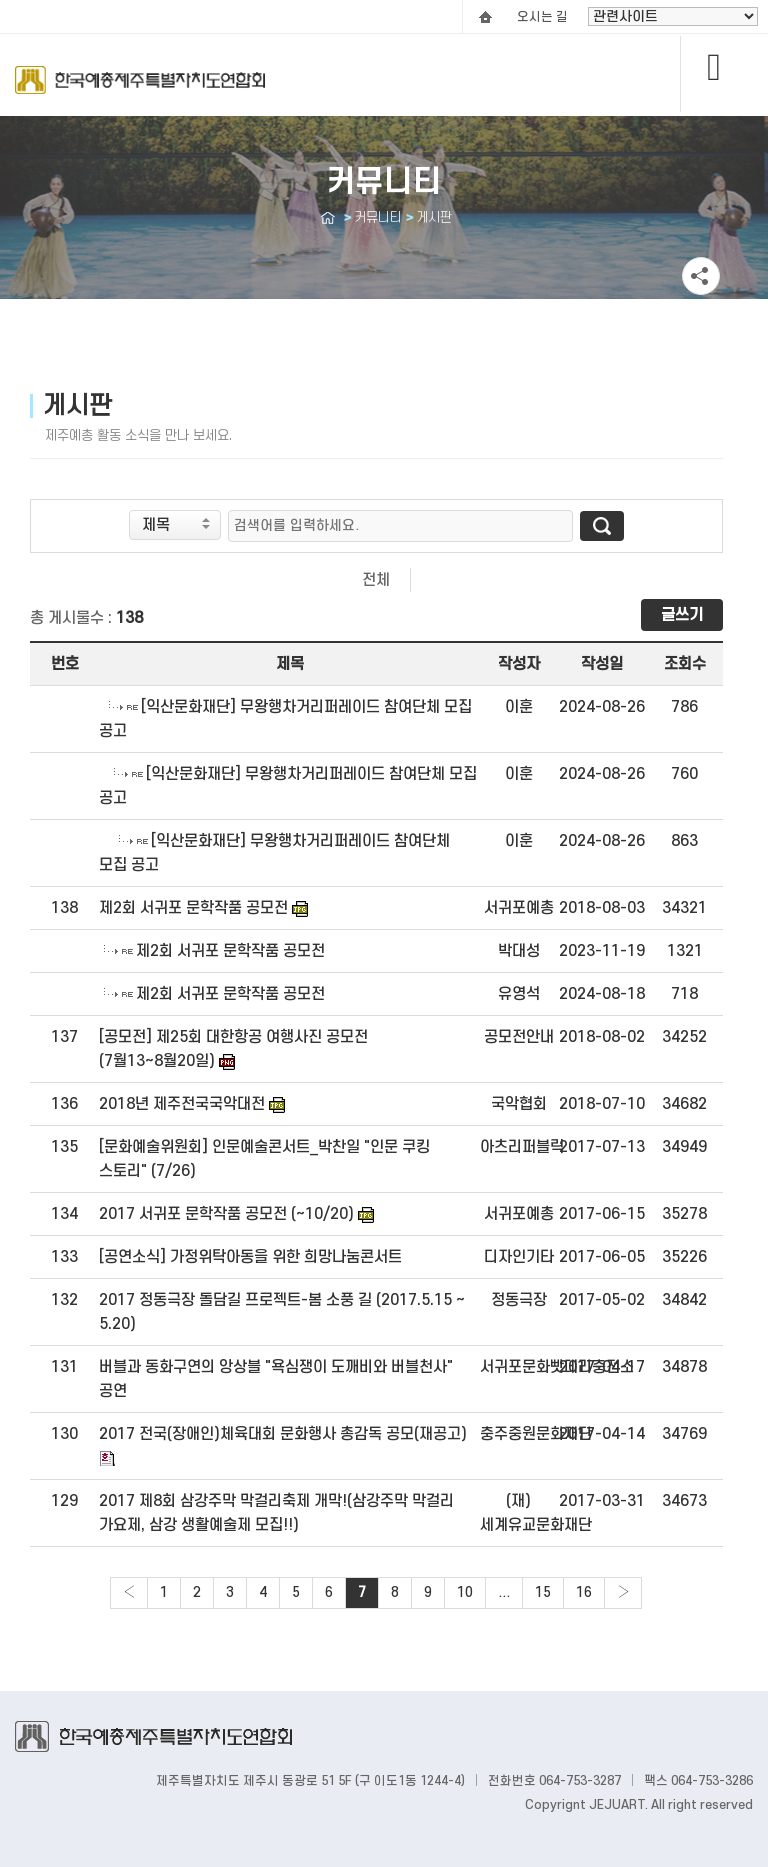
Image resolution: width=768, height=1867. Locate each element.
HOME (485, 17)
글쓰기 (682, 615)
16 (584, 1592)
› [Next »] (623, 1592)
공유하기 (701, 276)
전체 (376, 580)
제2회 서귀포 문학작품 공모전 (193, 908)
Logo (140, 91)
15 (543, 1592)
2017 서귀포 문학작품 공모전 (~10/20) (226, 1214)
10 (465, 1592)
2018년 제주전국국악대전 (182, 1104)
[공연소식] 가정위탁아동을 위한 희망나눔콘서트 (250, 1257)
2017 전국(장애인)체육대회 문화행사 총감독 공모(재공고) (283, 1434)
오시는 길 (542, 17)
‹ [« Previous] (129, 1592)
